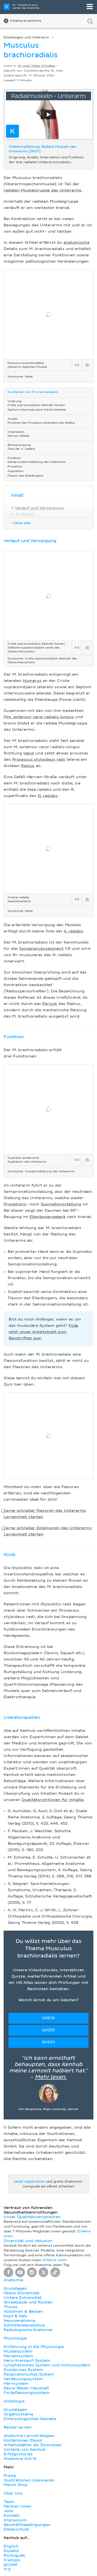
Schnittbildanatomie (24, 2325)
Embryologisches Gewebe (30, 2419)
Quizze (48, 2030)
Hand (28, 753)
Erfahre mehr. (55, 2260)
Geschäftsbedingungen (27, 2525)
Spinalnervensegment (41, 949)
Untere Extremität (23, 2298)
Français (12, 2560)
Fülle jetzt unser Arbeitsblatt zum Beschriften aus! (43, 1332)
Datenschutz (16, 2529)
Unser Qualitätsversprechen (32, 2217)
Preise (10, 2476)
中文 (7, 2569)
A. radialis (73, 931)
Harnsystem (16, 2383)
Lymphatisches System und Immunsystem (47, 2365)
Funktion (25, 514)
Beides (48, 2042)
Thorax (11, 2307)
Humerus (32, 681)
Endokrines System (23, 2370)
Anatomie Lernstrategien (29, 2436)
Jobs (8, 2511)
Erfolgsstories (18, 2454)
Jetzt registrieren (29, 2181)
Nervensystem (18, 2356)
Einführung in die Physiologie (34, 2347)
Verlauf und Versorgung (39, 508)
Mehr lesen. (51, 2077)
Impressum (15, 2520)
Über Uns (13, 2493)
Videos (48, 2018)
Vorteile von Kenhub (24, 2449)
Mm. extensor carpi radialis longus (39, 717)
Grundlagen (15, 2288)
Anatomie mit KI (20, 2459)
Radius (28, 766)
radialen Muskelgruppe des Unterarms (43, 190)
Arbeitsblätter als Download (32, 2445)
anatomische (76, 242)
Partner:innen (18, 2506)
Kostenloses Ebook (23, 2440)
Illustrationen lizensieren (29, 2480)
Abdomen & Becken (23, 2311)
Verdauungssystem (23, 2379)
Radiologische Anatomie (28, 2330)
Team (9, 2502)
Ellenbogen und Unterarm (26, 37)
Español (11, 2551)
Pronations (15, 1204)
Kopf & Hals (15, 2316)
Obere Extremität (22, 2293)
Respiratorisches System (29, 2374)
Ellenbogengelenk (47, 1217)
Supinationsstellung (61, 1204)
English (11, 2546)
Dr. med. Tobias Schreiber (36, 66)
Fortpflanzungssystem (27, 2393)
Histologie (14, 2401)
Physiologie (15, 2338)
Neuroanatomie (19, 2321)
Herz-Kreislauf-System (27, 2360)
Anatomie (13, 2280)
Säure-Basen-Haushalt (26, 2388)
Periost (49, 1004)
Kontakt (12, 2515)
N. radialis (47, 796)
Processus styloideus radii (38, 759)
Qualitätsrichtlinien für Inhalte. (52, 1800)
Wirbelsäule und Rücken (28, 2302)
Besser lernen (18, 2427)
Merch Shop (16, 2485)
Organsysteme (18, 2414)
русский (10, 2565)
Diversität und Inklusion (28, 2241)
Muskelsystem (18, 2351)
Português (14, 2555)
